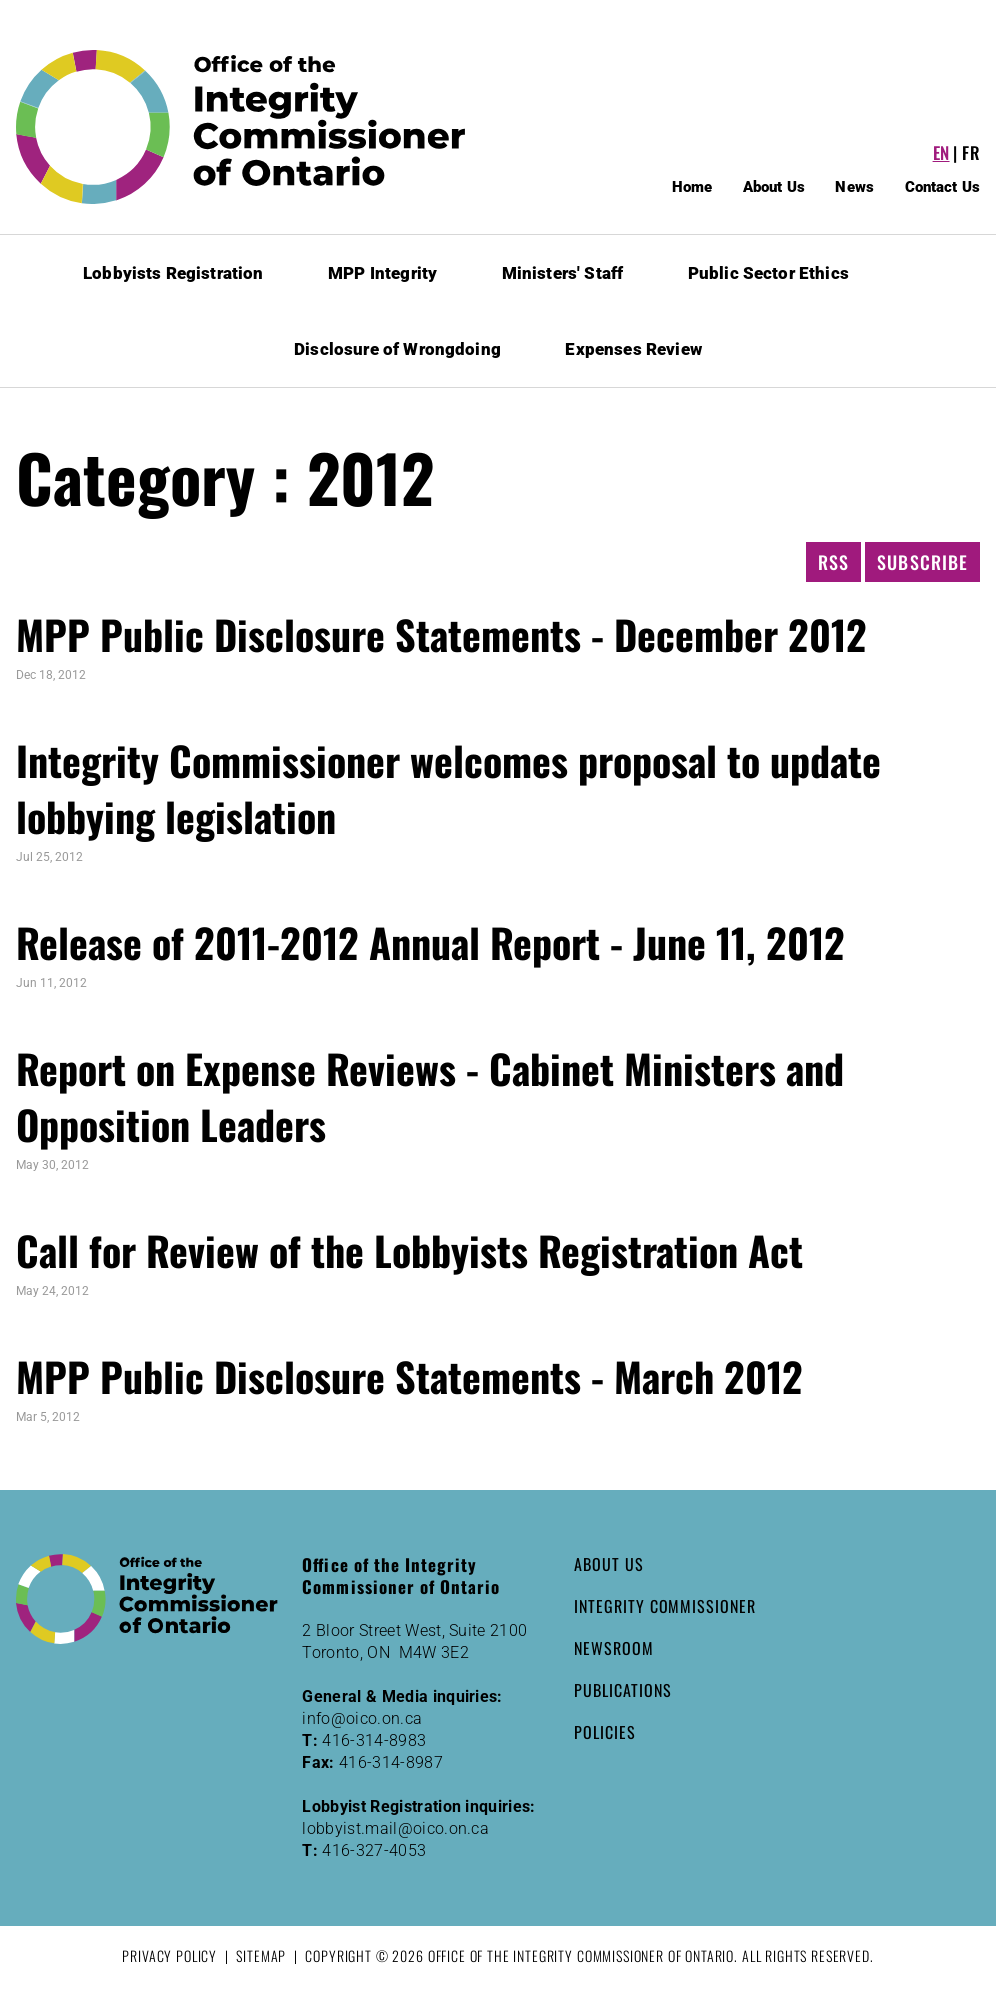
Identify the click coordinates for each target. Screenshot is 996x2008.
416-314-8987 (391, 1762)
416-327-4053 (374, 1850)
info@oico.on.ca (362, 1718)
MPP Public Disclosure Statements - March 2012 (409, 1376)
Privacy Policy (169, 1955)
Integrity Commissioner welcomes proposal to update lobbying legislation (448, 788)
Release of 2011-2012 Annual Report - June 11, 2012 (430, 942)
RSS (833, 562)
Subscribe (922, 562)
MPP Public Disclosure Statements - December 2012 (441, 634)
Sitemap (261, 1955)
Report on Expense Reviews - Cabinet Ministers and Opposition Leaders (430, 1096)
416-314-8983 (374, 1740)
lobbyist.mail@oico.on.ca (395, 1828)
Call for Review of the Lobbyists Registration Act (409, 1250)
